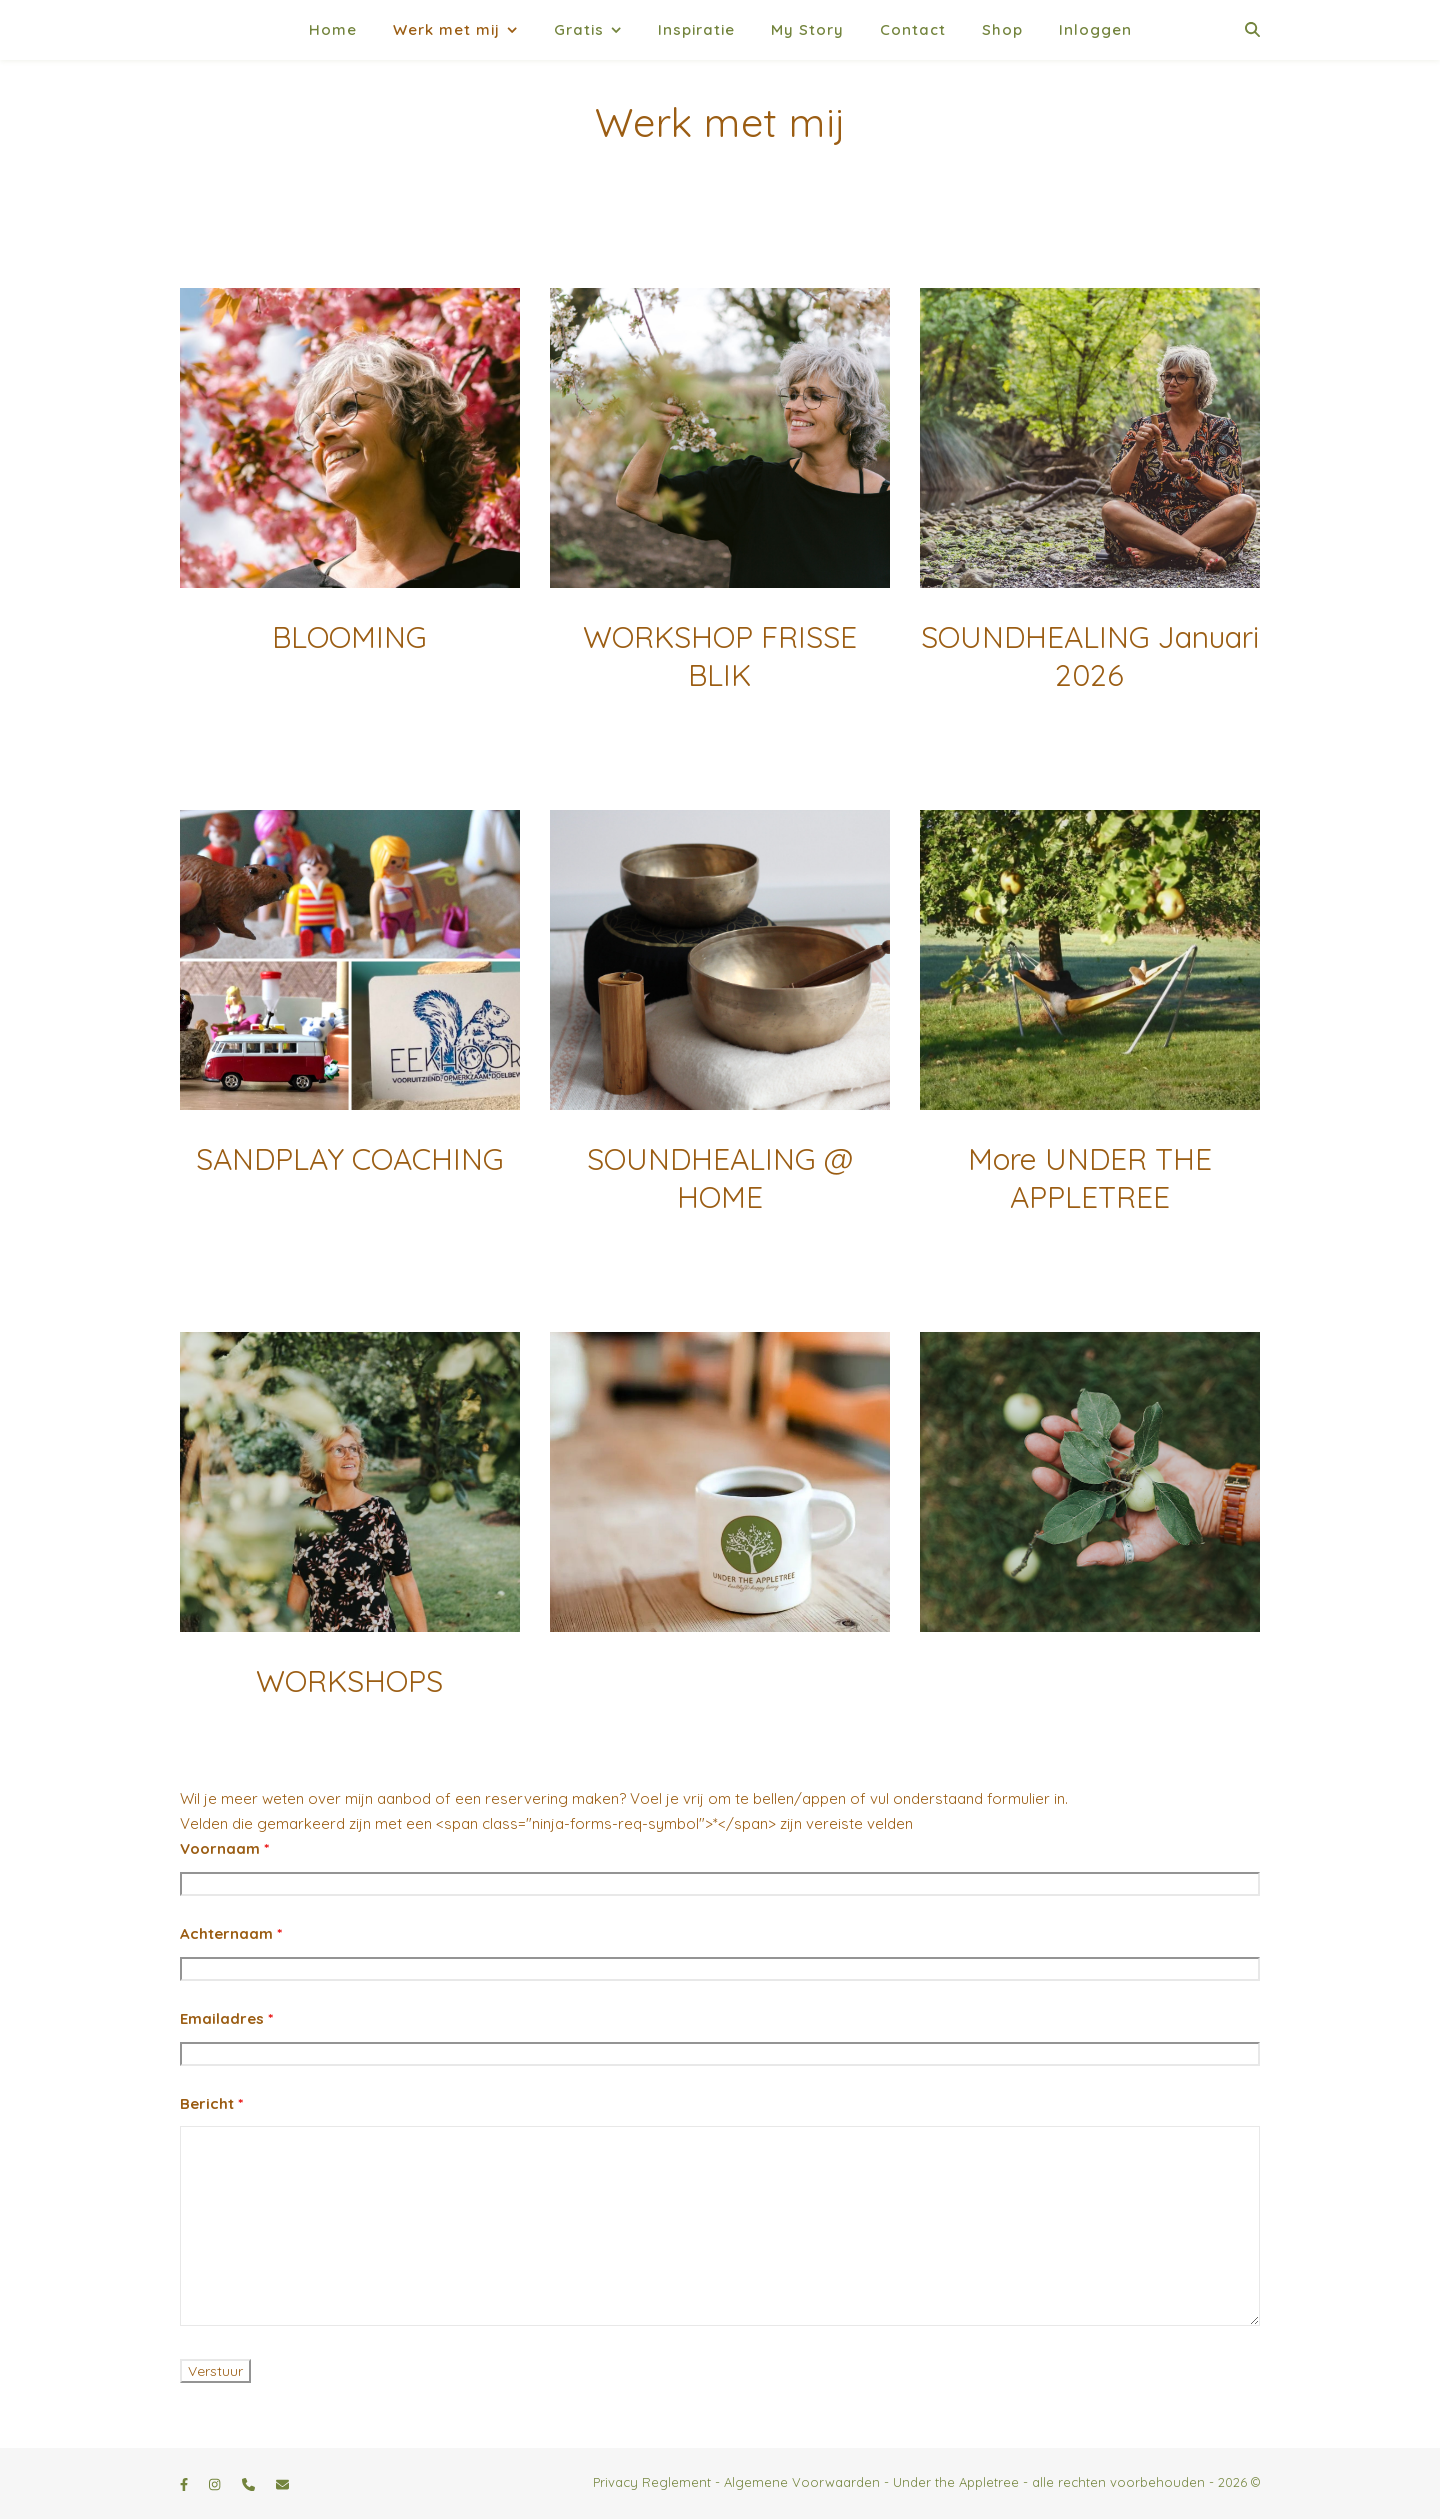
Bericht (211, 2103)
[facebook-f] (186, 2484)
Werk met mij (446, 29)
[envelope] (282, 2484)
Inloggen (1095, 29)
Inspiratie (696, 29)
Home (333, 29)
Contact (913, 29)
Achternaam (231, 1933)
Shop (1002, 29)
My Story (807, 29)
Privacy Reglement (652, 2482)
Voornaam (224, 1848)
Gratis (579, 29)
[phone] (250, 2484)
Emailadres (226, 2018)
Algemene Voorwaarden (802, 2482)
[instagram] (216, 2484)
